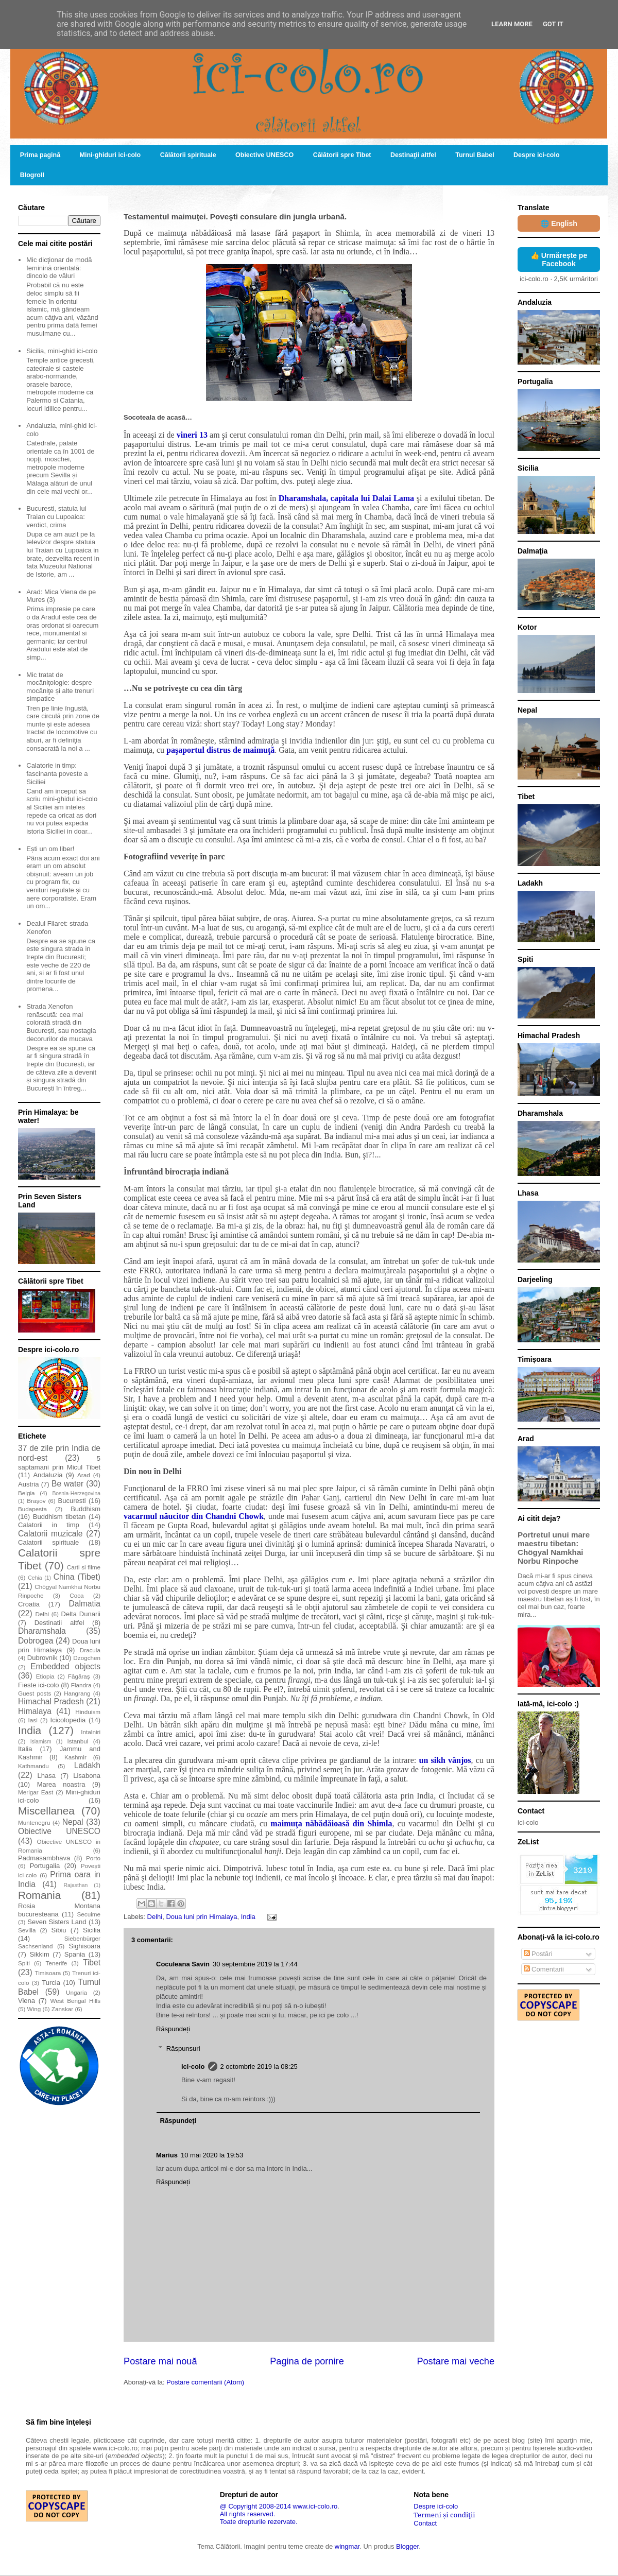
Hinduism (87, 1711)
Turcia (51, 1982)
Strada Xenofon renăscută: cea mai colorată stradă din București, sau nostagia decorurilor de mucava (61, 1022)
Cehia (35, 1578)
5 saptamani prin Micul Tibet (59, 1463)
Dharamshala (42, 1631)
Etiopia (45, 1676)
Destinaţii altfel (413, 155)
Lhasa (47, 1775)
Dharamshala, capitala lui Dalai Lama (346, 498)
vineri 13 (192, 434)
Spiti (24, 1963)
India (248, 1917)
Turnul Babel (474, 155)
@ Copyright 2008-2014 (255, 2506)
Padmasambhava (44, 1858)
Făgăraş (79, 1676)
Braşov (36, 1500)
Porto (93, 1858)
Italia (25, 1749)
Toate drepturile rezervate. (259, 2522)
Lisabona (86, 1775)
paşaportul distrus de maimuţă (220, 750)
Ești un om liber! (50, 849)
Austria (28, 1484)
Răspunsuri (183, 2048)
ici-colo (193, 2066)
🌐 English (558, 223)
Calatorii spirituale (48, 1542)
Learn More (512, 24)
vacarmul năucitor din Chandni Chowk (194, 1516)
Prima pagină (40, 155)
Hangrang (77, 1693)
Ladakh (87, 1765)
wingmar (347, 2546)
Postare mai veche (455, 2361)
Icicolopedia (68, 1720)
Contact (425, 2523)
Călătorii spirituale (188, 155)
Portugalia (45, 1866)
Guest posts (34, 1693)
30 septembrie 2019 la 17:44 (255, 1964)
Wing (34, 2009)
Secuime (88, 1914)
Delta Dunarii (80, 1614)
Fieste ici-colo (38, 1685)
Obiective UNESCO (264, 155)
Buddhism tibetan (59, 1516)
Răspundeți (173, 2029)
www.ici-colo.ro (315, 2506)
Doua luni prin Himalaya (201, 1917)
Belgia (26, 1493)
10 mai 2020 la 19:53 (212, 2155)
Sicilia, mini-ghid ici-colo (61, 351)
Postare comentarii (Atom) (205, 2382)
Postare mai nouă (160, 2361)
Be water (67, 1483)
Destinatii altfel (59, 1623)
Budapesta (32, 1509)
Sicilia (91, 1930)
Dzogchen (86, 1657)
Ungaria (76, 1992)
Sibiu (59, 1930)
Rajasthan (75, 1885)
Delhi (155, 1917)
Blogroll (32, 175)
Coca (76, 1595)
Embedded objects (65, 1666)
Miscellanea (46, 1811)
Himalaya (35, 1711)
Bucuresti (72, 1501)
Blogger (407, 2546)
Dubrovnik (42, 1658)
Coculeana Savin (183, 1964)
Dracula (90, 1650)
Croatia (29, 1604)
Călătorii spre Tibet (342, 155)
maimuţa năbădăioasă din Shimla (331, 1823)
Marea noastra (61, 1784)
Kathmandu (33, 1765)
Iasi (33, 1720)
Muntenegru (34, 1822)
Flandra (81, 1685)
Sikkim (39, 1954)
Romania (39, 1895)
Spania (74, 1954)
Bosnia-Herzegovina (76, 1493)
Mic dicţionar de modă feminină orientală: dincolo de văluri (59, 268)
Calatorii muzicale (50, 1533)
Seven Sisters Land (56, 1922)
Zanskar (62, 2009)
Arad (83, 1475)
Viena (26, 2000)
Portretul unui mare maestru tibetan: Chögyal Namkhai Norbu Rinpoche (554, 1547)
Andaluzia (47, 1475)
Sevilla (27, 1930)
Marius (167, 2155)
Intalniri (90, 1731)
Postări (538, 1954)
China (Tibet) (77, 1576)
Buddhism (85, 1509)
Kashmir (75, 1757)
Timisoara (48, 1972)
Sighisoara (84, 1946)
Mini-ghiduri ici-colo (110, 155)
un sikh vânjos (445, 1760)
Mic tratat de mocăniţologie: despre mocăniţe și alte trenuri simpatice (60, 687)
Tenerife (56, 1963)
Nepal (72, 1822)
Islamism (41, 1741)
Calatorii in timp (48, 1525)
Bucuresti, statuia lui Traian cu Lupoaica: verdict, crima (56, 516)
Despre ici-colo (536, 155)
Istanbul (77, 1741)
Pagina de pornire (307, 2361)
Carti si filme (83, 1567)
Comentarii (544, 1969)
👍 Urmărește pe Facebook (558, 259)
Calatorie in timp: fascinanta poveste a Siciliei (57, 773)
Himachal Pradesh (51, 1701)
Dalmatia (84, 1603)
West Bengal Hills (75, 2000)
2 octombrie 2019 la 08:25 (259, 2066)
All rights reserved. (248, 2514)
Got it (553, 24)
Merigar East (35, 1792)
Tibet (91, 1962)
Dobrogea (36, 1640)
